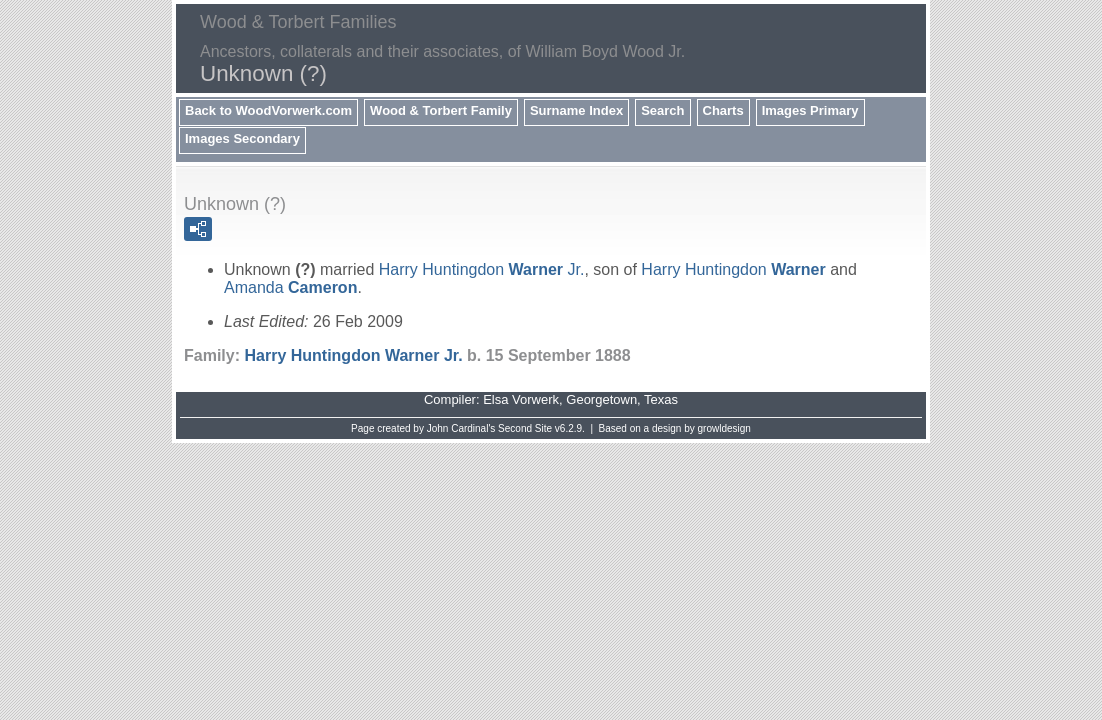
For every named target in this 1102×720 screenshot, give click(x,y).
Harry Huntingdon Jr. (482, 269)
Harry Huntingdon (733, 269)
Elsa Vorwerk (521, 399)
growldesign (724, 428)
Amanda (290, 287)
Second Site (525, 428)
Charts (723, 110)
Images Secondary (242, 138)
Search (662, 110)
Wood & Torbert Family (441, 110)
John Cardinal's (461, 428)
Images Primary (810, 110)
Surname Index (576, 110)
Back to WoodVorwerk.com (268, 110)
